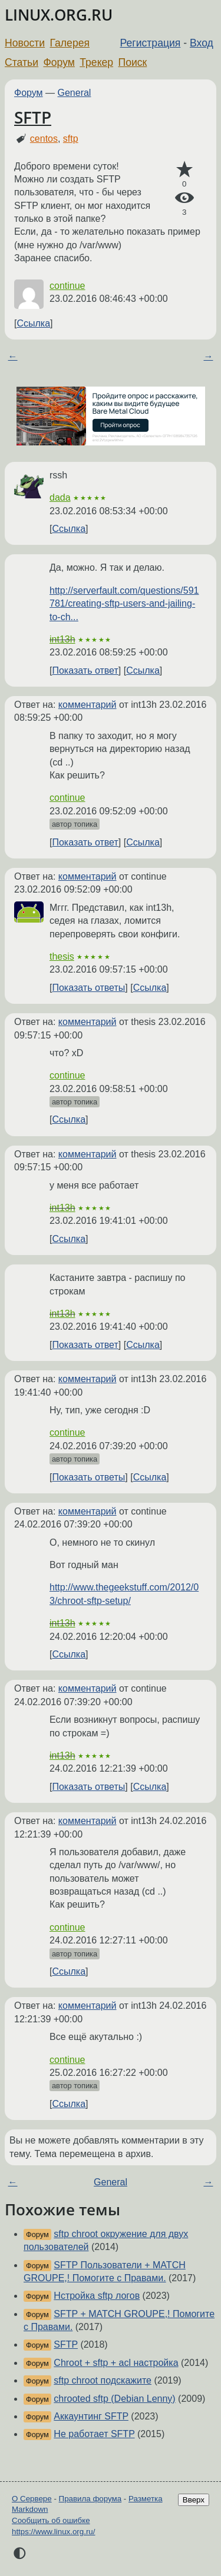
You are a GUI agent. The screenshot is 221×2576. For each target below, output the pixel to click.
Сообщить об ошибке (51, 2520)
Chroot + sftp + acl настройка (116, 2363)
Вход (201, 43)
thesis (62, 956)
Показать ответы (88, 988)
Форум (58, 62)
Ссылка (33, 323)
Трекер (96, 62)
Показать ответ (85, 670)
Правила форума (90, 2498)
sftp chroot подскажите (102, 2380)
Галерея (70, 43)
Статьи (21, 62)
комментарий (87, 705)
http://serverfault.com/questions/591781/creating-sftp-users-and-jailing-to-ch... (124, 603)
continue (67, 286)
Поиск (132, 62)
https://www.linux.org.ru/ (53, 2531)
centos (44, 139)
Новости (25, 43)
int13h (62, 639)
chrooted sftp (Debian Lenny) (114, 2399)
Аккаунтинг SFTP (91, 2416)
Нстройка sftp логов (97, 2296)
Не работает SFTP (94, 2434)
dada (60, 497)
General (74, 93)
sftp (70, 139)
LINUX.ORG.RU (59, 15)
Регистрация (150, 43)
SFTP (32, 117)
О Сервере (32, 2498)
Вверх (193, 2499)
